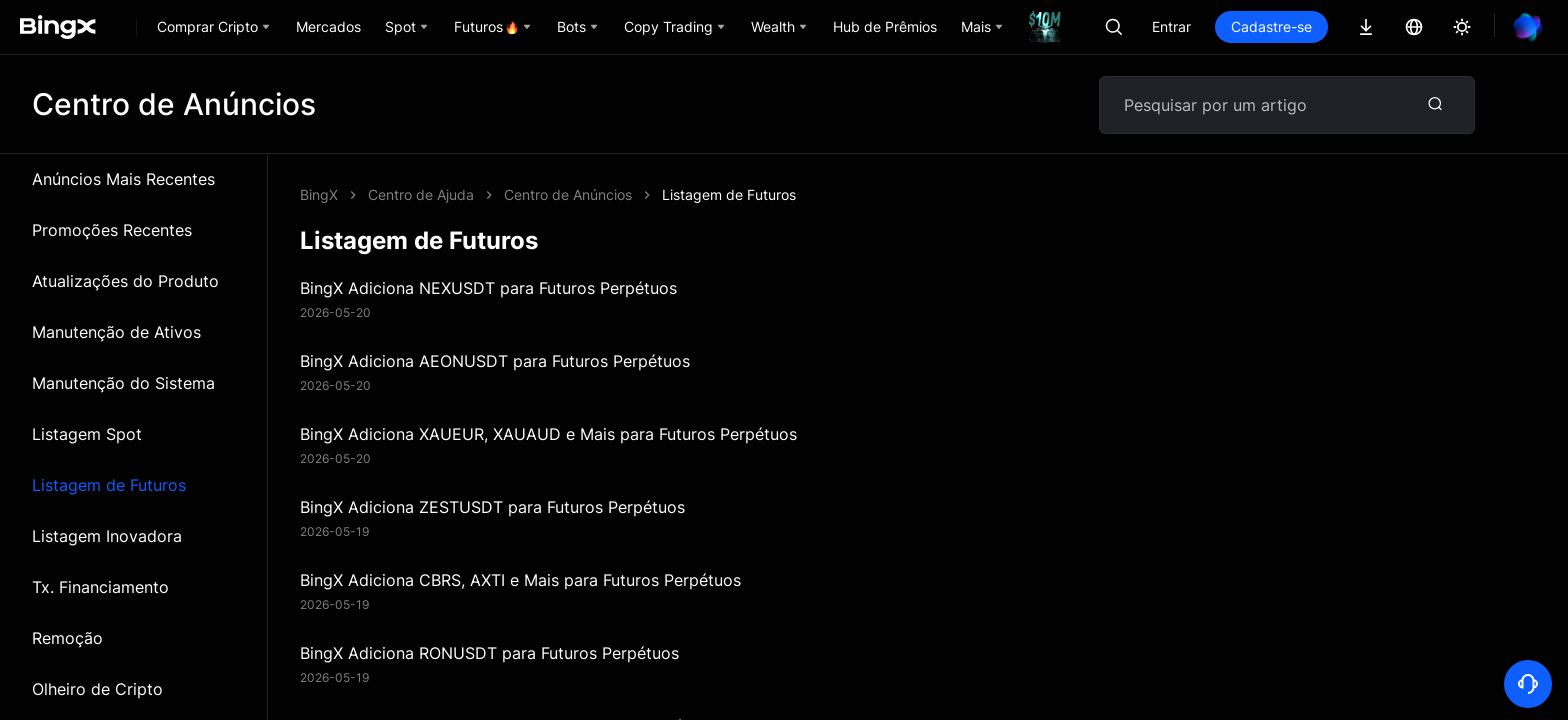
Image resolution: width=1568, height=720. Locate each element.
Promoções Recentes (112, 230)
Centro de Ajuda (421, 194)
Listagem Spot (87, 434)
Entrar (1171, 26)
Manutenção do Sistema (123, 383)
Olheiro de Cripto (97, 689)
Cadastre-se (1271, 26)
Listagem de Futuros (109, 485)
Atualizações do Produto (125, 281)
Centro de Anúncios (568, 194)
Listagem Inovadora (107, 536)
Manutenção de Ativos (116, 332)
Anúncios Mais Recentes (123, 179)
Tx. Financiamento (100, 587)
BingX (319, 194)
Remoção (67, 638)
